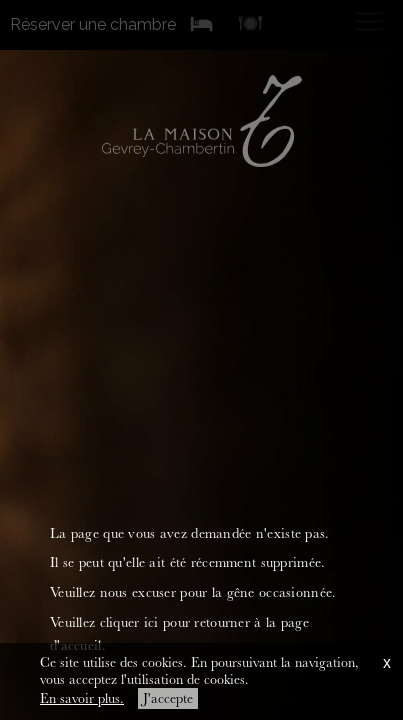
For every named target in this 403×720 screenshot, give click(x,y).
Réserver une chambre (93, 23)
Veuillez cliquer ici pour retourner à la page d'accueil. (179, 634)
